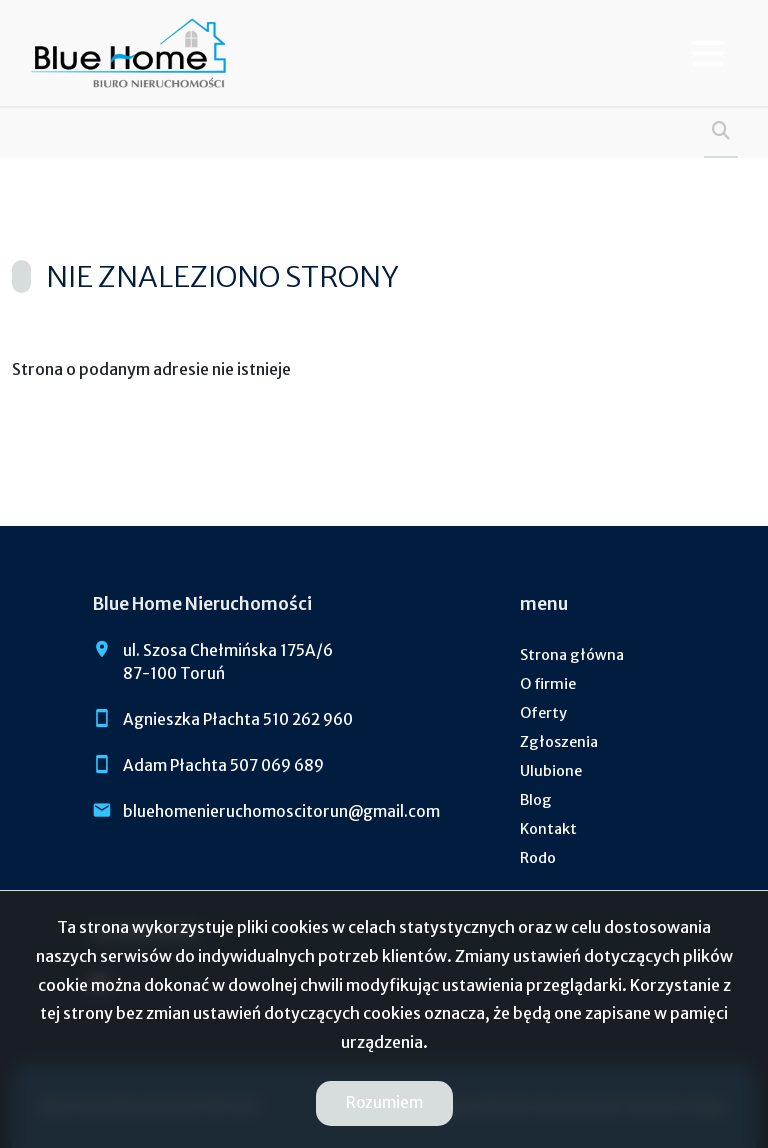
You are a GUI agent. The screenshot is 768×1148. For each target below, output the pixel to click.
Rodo (538, 858)
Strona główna (572, 655)
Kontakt (548, 829)
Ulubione (551, 771)
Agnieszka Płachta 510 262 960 (238, 719)
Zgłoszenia (559, 742)
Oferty (543, 713)
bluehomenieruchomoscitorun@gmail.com (281, 811)
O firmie (548, 684)
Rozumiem (384, 1102)
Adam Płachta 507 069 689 (223, 765)
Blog (536, 800)
